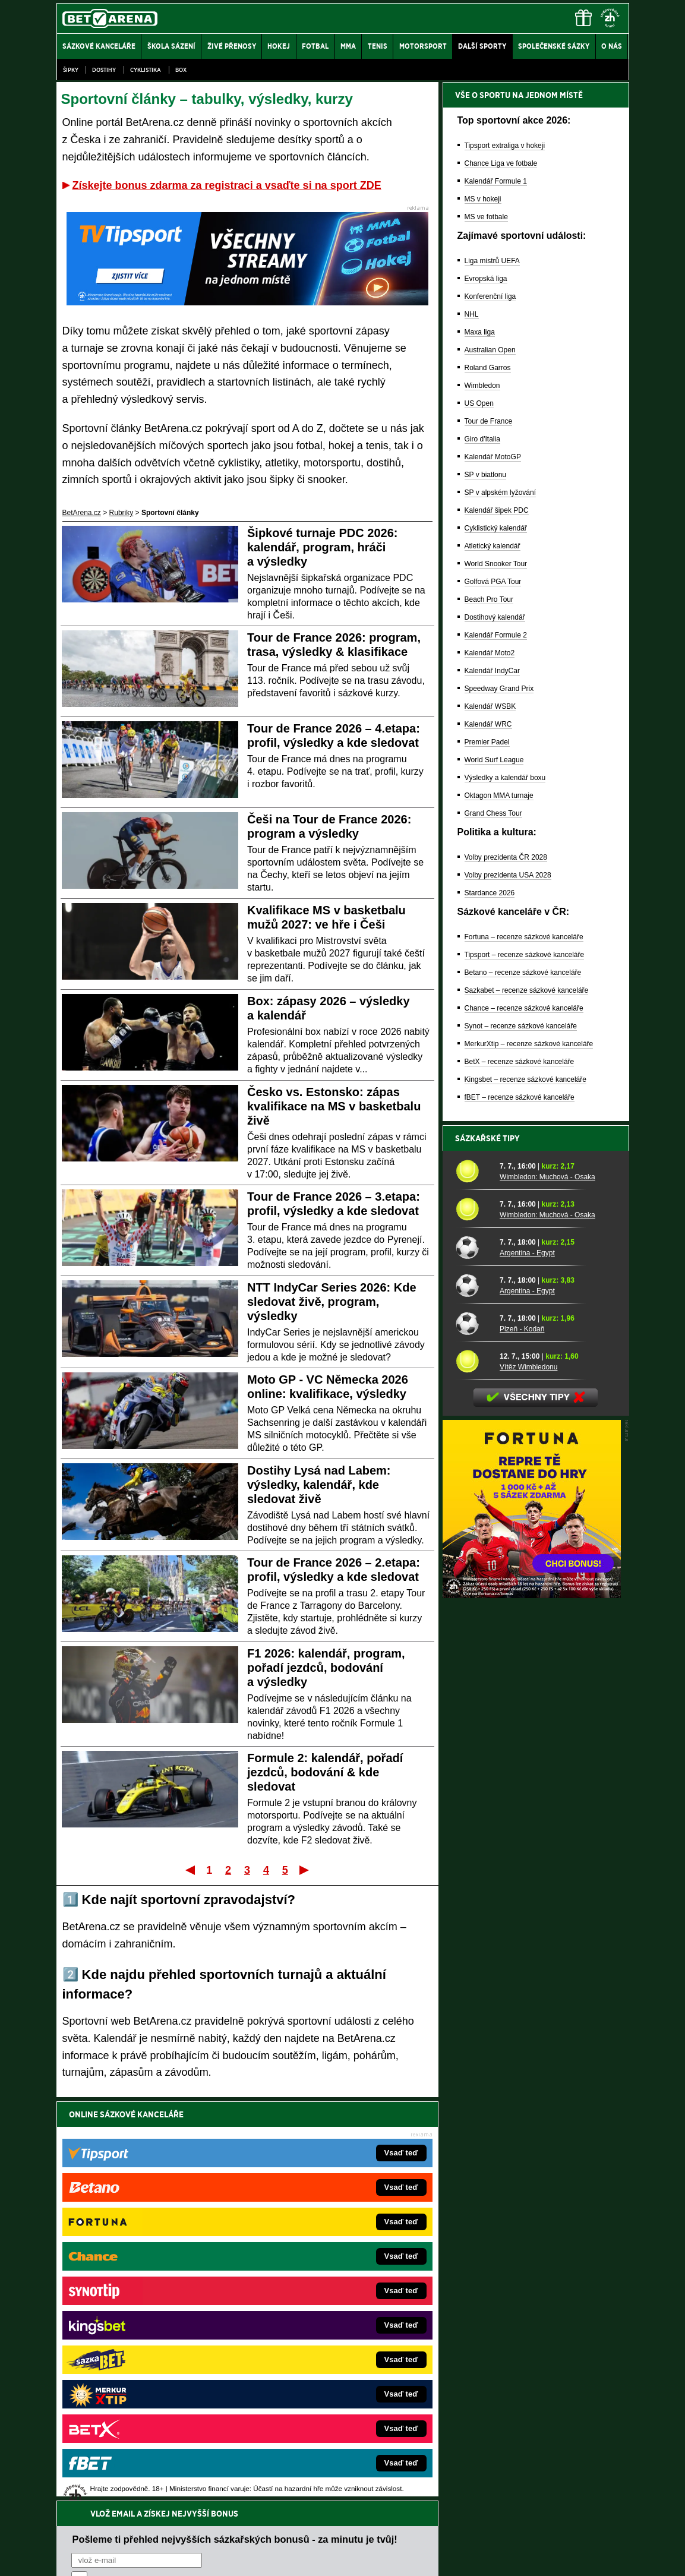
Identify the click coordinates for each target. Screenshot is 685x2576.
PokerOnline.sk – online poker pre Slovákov (319, 2410)
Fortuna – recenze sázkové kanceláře (524, 937)
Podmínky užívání (229, 2557)
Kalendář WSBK (490, 706)
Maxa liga (480, 332)
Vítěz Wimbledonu (528, 1367)
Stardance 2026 (490, 893)
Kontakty (101, 2557)
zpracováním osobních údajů (179, 2185)
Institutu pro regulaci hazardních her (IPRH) (346, 2458)
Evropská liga (486, 278)
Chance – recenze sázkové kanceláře (524, 1008)
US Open (479, 403)
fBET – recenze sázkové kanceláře (519, 1097)
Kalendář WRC (488, 724)
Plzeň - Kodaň (522, 1329)
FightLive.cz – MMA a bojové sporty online (150, 2268)
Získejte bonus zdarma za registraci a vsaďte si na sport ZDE (226, 185)
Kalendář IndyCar (492, 671)
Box (181, 70)
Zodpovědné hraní (544, 2458)
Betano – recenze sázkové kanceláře (523, 972)
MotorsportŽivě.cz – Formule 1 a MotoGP (149, 2339)
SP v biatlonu (486, 475)
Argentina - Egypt (527, 1253)
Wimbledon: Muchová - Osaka (547, 1177)
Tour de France (489, 421)
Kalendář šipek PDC (497, 510)
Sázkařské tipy (487, 1138)
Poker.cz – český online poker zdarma (144, 2392)
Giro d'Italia (482, 439)
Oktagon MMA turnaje (499, 795)
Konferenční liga (490, 296)
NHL (472, 314)
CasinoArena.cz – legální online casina (145, 2410)
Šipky (70, 70)
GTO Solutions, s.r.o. (526, 2557)
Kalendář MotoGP (493, 457)
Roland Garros (488, 368)
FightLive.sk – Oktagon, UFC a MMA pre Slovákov (329, 2339)
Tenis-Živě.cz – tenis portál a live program (149, 2321)
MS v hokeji (483, 199)
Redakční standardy (158, 2557)
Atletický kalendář (492, 546)
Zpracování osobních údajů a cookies (329, 2557)
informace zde (266, 2507)
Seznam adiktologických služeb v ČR (284, 2531)
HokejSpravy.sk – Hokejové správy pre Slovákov (326, 2357)
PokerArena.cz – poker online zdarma (143, 2374)
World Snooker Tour (496, 564)
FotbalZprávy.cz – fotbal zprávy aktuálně (148, 2285)
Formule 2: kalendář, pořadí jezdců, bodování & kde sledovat (325, 1772)
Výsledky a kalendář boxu (505, 778)
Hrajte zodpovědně (91, 2494)
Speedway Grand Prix (499, 688)
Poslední (305, 1870)
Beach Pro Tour (489, 599)
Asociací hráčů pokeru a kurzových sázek (131, 2470)
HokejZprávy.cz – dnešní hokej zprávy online (154, 2303)
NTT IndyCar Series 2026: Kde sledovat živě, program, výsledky (331, 1301)
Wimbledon (482, 385)
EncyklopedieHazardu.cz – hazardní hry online (323, 2268)
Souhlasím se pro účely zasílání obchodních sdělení (218, 2185)
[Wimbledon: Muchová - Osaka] (473, 1171)
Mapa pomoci (368, 2531)
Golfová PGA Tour (493, 581)
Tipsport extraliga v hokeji (505, 145)
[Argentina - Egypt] (473, 1247)
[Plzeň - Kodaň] (473, 1323)
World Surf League (494, 760)
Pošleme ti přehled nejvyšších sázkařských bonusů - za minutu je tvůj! (234, 2140)
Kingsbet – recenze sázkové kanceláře (525, 1079)
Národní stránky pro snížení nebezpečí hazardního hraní (483, 2531)
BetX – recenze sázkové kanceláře (519, 1061)
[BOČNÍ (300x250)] (532, 1595)
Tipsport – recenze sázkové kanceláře (525, 955)
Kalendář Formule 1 (496, 181)
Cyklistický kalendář (496, 528)
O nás (65, 2557)
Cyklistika (145, 70)
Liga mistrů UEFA (492, 261)
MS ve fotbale (486, 217)
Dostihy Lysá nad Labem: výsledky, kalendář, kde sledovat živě (319, 1484)
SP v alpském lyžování (500, 492)
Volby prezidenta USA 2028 (508, 875)
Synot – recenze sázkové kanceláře (521, 1026)
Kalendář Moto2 (490, 653)
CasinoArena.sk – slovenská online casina (316, 2392)
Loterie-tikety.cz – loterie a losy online (309, 2303)
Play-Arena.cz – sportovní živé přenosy (145, 2357)
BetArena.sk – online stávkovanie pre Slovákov (324, 2321)
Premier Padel (487, 742)
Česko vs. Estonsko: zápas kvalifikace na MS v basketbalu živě (334, 1106)
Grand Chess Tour (493, 813)
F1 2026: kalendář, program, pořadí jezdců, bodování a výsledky (326, 1667)
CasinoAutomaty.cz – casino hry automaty (316, 2285)
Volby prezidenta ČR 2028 (506, 857)
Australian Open (490, 350)
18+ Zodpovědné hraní (436, 2557)
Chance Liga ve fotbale (501, 163)
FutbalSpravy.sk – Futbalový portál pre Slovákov (326, 2374)
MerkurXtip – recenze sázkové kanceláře (529, 1044)
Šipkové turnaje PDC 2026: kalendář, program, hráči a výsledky (322, 547)
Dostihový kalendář (495, 617)
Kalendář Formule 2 (496, 635)
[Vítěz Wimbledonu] (473, 1361)
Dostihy (104, 70)
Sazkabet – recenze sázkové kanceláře (527, 990)
